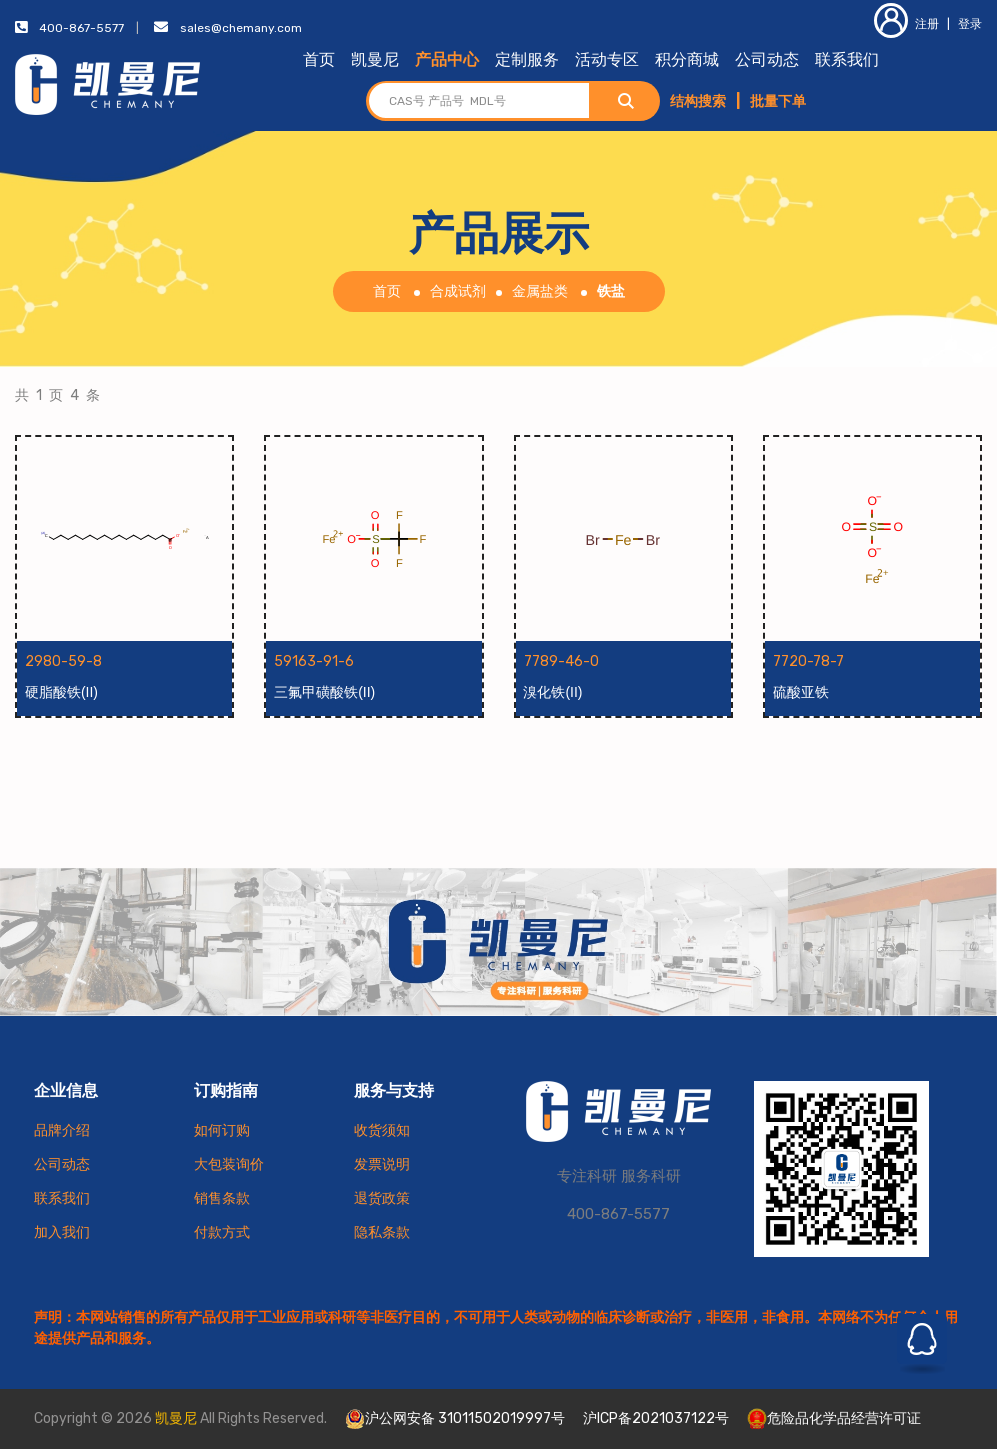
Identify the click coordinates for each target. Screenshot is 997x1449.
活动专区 (607, 59)
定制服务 (527, 59)
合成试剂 (458, 291)
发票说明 (382, 1164)
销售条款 (222, 1198)
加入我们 (62, 1232)
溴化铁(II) (553, 692)
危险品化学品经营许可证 (834, 1418)
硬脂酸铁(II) (61, 692)
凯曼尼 (375, 59)
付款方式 (222, 1232)
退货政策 (382, 1198)
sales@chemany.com (241, 28)
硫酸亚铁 (801, 692)
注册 (906, 24)
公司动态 (767, 59)
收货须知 (382, 1130)
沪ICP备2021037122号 (656, 1418)
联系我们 (847, 59)
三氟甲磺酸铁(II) (324, 692)
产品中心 (447, 59)
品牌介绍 (62, 1130)
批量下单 (778, 101)
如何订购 (222, 1130)
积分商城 (687, 59)
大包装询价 (229, 1164)
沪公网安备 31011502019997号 (455, 1419)
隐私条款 (382, 1232)
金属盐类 (540, 291)
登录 (970, 24)
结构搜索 (698, 101)
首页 (319, 59)
